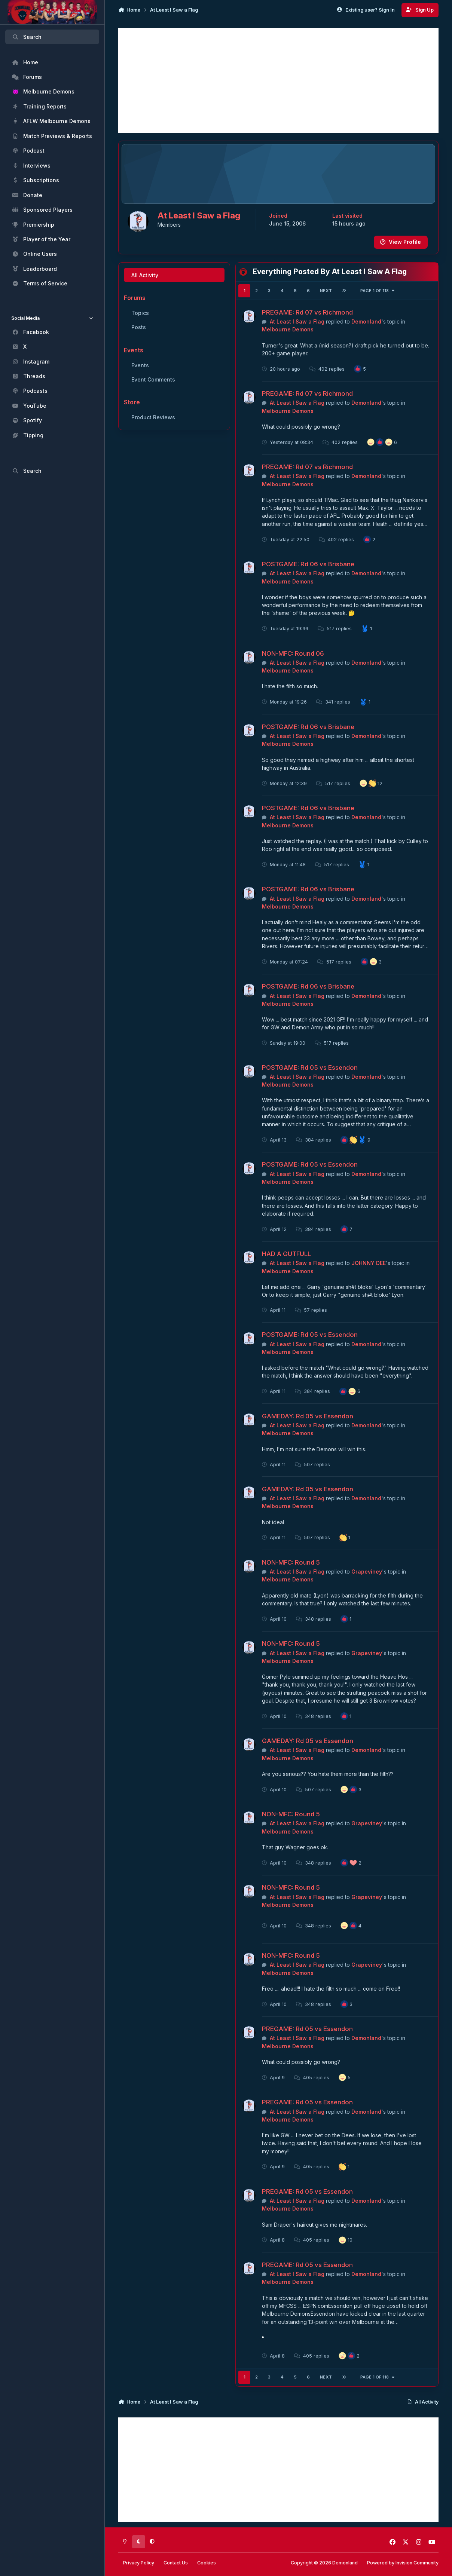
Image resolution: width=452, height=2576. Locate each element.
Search (26, 37)
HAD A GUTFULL (286, 1254)
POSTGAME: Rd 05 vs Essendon (310, 1067)
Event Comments (153, 379)
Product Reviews (153, 417)
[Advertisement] (278, 80)
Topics (140, 313)
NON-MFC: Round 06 (293, 653)
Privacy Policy (138, 2563)
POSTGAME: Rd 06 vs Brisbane (308, 564)
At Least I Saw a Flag (297, 321)
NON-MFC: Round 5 (291, 1562)
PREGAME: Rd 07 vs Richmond (307, 312)
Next (326, 290)
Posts (138, 327)
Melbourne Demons (288, 330)
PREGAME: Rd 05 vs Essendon (307, 2029)
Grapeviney (366, 1571)
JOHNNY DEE (368, 1263)
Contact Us (176, 2563)
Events (140, 365)
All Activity (144, 275)
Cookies (206, 2563)
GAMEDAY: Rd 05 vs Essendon (308, 1416)
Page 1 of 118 (377, 290)
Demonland (366, 321)
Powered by (403, 2563)
